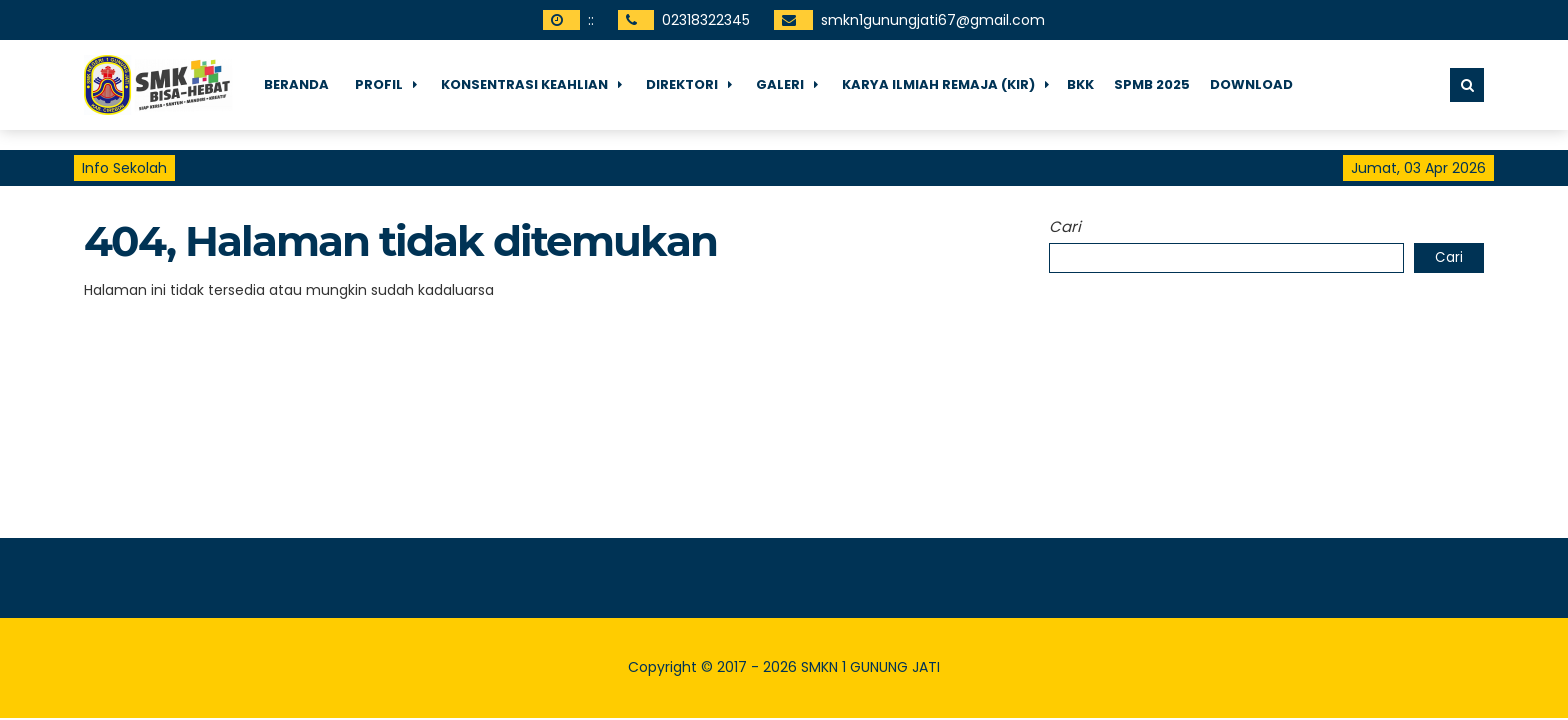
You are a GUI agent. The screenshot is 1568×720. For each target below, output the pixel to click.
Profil (379, 84)
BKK (1080, 84)
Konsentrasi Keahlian (524, 84)
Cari (1065, 226)
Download (1251, 84)
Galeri (780, 84)
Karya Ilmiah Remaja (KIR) (938, 84)
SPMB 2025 (1152, 84)
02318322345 (706, 20)
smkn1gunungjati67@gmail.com (933, 20)
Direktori (682, 84)
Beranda (296, 84)
